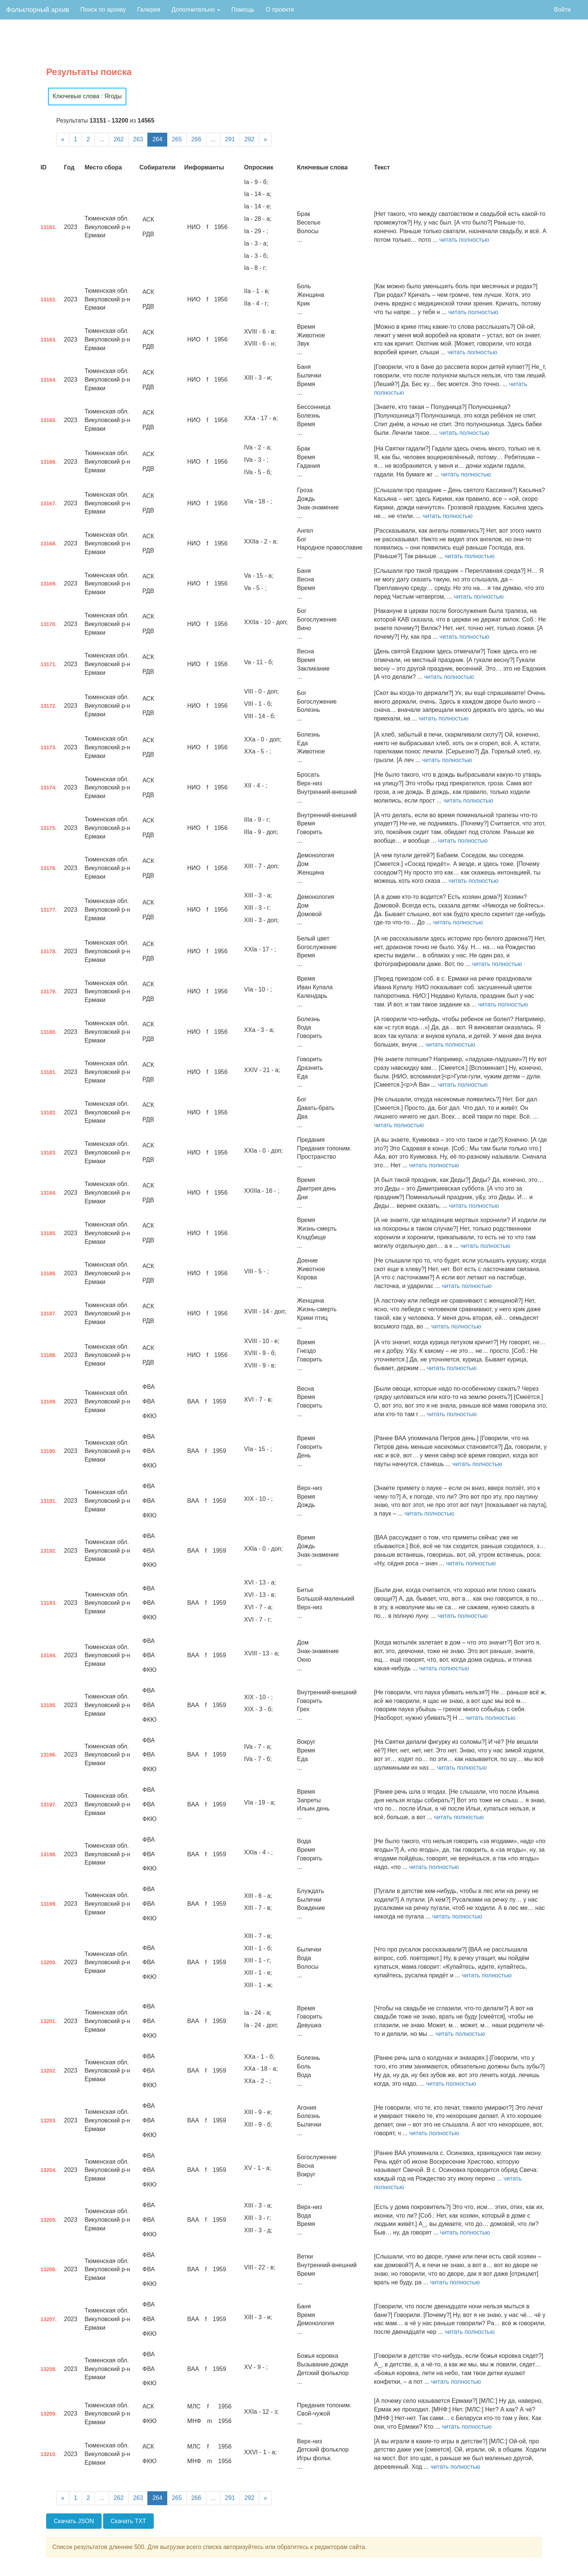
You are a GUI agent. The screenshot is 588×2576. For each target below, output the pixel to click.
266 (196, 139)
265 (177, 139)
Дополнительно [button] (195, 9)
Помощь (243, 9)
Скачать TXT (128, 2521)
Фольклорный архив (37, 9)
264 (157, 139)
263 (138, 139)
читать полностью (464, 240)
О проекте (280, 9)
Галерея (148, 9)
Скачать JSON (74, 2521)
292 (249, 139)
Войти (562, 9)
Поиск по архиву (103, 9)
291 (230, 139)
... (101, 139)
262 (119, 139)
